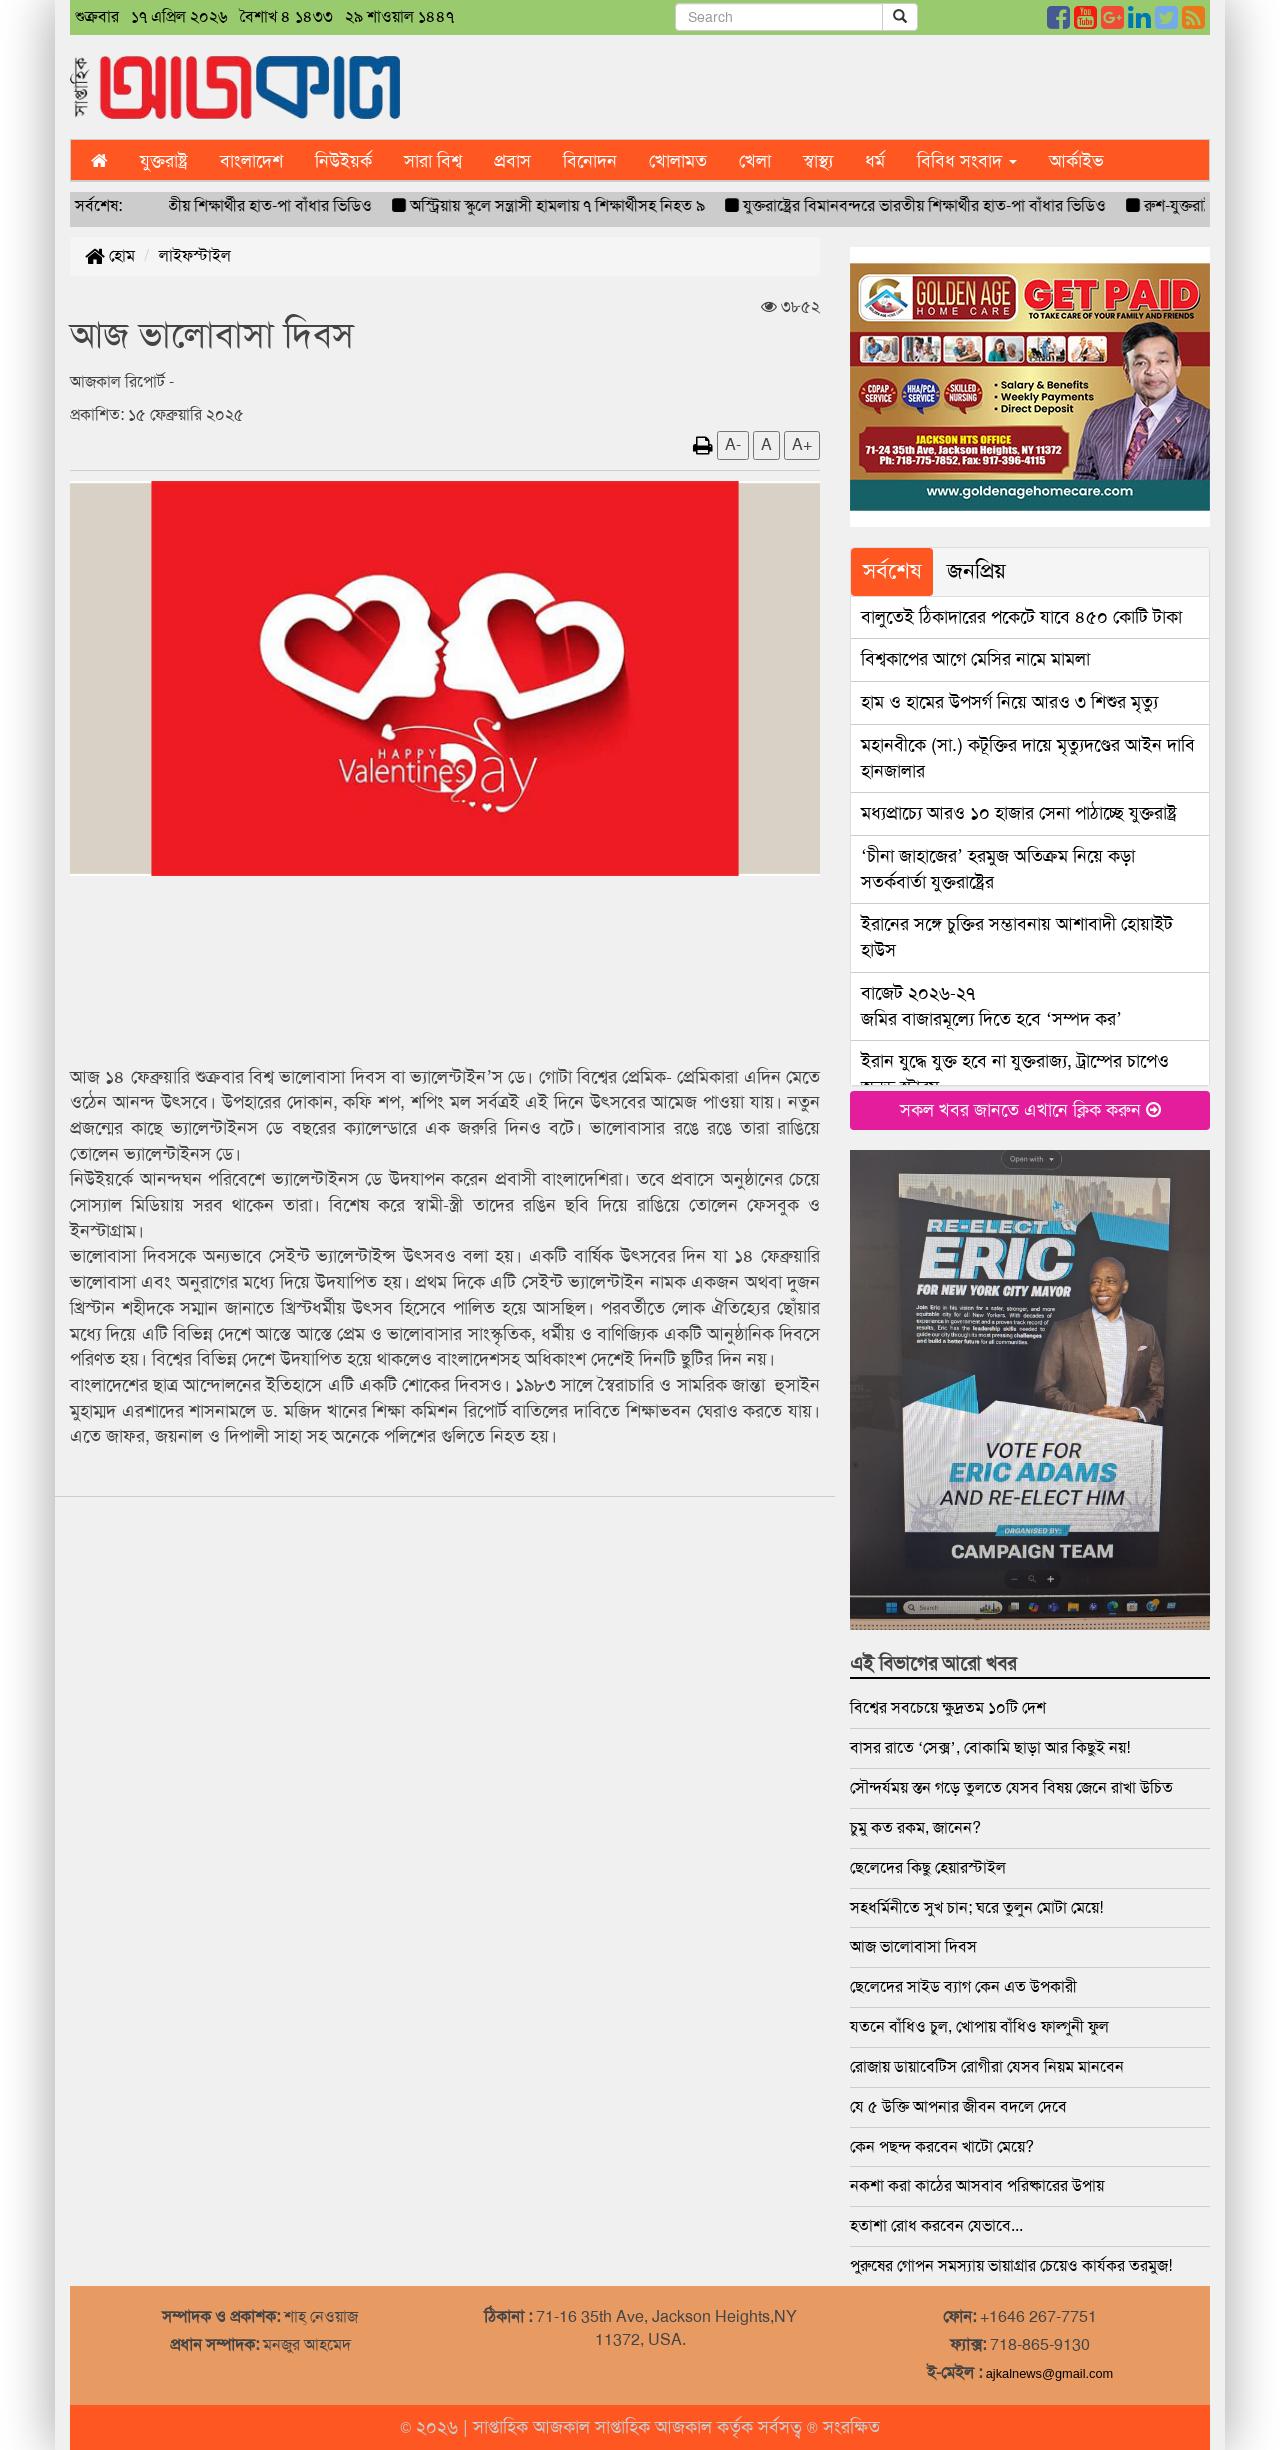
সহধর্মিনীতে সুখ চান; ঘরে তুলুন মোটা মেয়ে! (976, 1907)
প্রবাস (512, 161)
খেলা (755, 161)
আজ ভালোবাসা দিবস (913, 1946)
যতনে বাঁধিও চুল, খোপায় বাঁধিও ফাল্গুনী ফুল (979, 2026)
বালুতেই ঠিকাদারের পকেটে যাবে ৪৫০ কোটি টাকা (1021, 617)
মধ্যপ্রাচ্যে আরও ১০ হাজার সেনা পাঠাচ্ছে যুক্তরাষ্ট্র (1019, 813)
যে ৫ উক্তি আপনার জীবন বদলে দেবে (958, 2106)
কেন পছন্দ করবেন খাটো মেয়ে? (942, 2146)
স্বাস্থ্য (818, 161)
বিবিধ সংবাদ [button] (967, 161)
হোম (110, 255)
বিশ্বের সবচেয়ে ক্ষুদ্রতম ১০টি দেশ (948, 1707)
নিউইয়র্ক (343, 161)
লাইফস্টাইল (195, 255)
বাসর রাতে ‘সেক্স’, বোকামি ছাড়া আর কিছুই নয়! (990, 1747)
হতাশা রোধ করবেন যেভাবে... (936, 2225)
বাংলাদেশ (251, 161)
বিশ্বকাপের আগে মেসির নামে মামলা (975, 659)
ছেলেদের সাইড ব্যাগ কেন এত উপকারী (963, 1986)
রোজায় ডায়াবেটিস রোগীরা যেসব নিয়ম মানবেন (987, 2066)
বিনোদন (590, 161)
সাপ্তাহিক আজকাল (534, 2427)
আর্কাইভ (1076, 161)
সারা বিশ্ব (433, 161)
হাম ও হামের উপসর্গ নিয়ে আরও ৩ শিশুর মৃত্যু (1009, 702)
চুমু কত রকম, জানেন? (915, 1827)
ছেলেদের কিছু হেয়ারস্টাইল (928, 1867)
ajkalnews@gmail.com (1050, 2373)
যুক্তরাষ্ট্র (164, 161)
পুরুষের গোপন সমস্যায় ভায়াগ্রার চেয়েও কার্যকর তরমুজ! (1011, 2265)
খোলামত (678, 161)
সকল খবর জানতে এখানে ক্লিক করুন (1030, 1110)
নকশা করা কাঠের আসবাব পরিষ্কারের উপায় (977, 2185)
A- (733, 444)
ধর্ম (875, 161)
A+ (802, 444)
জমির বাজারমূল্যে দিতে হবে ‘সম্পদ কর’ (991, 1006)
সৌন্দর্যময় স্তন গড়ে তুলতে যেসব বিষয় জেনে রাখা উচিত (1011, 1787)
